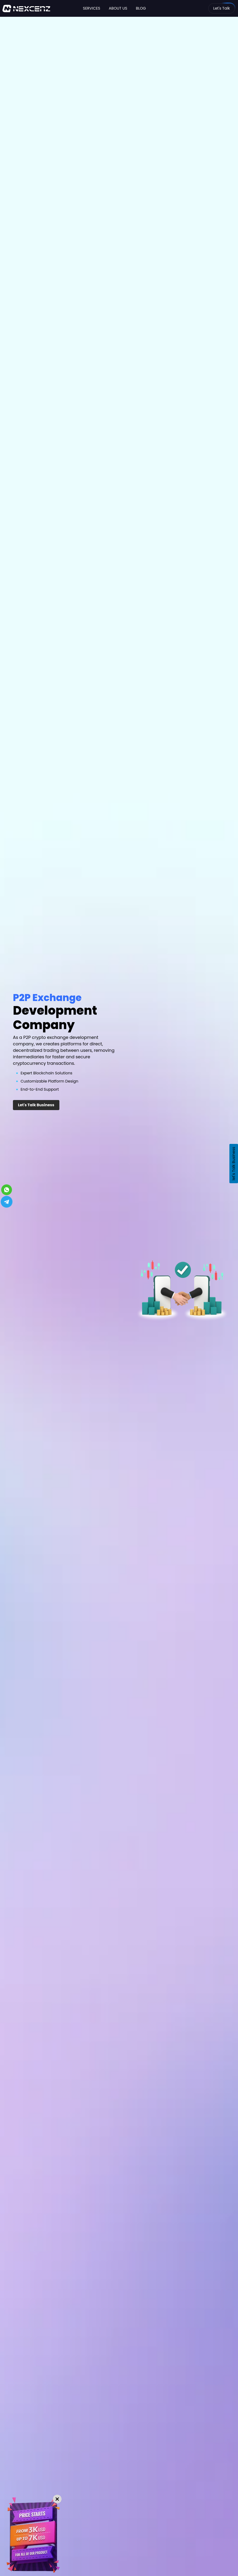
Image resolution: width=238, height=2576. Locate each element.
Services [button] (91, 8)
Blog (141, 8)
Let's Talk (221, 8)
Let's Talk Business (36, 1105)
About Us (118, 8)
